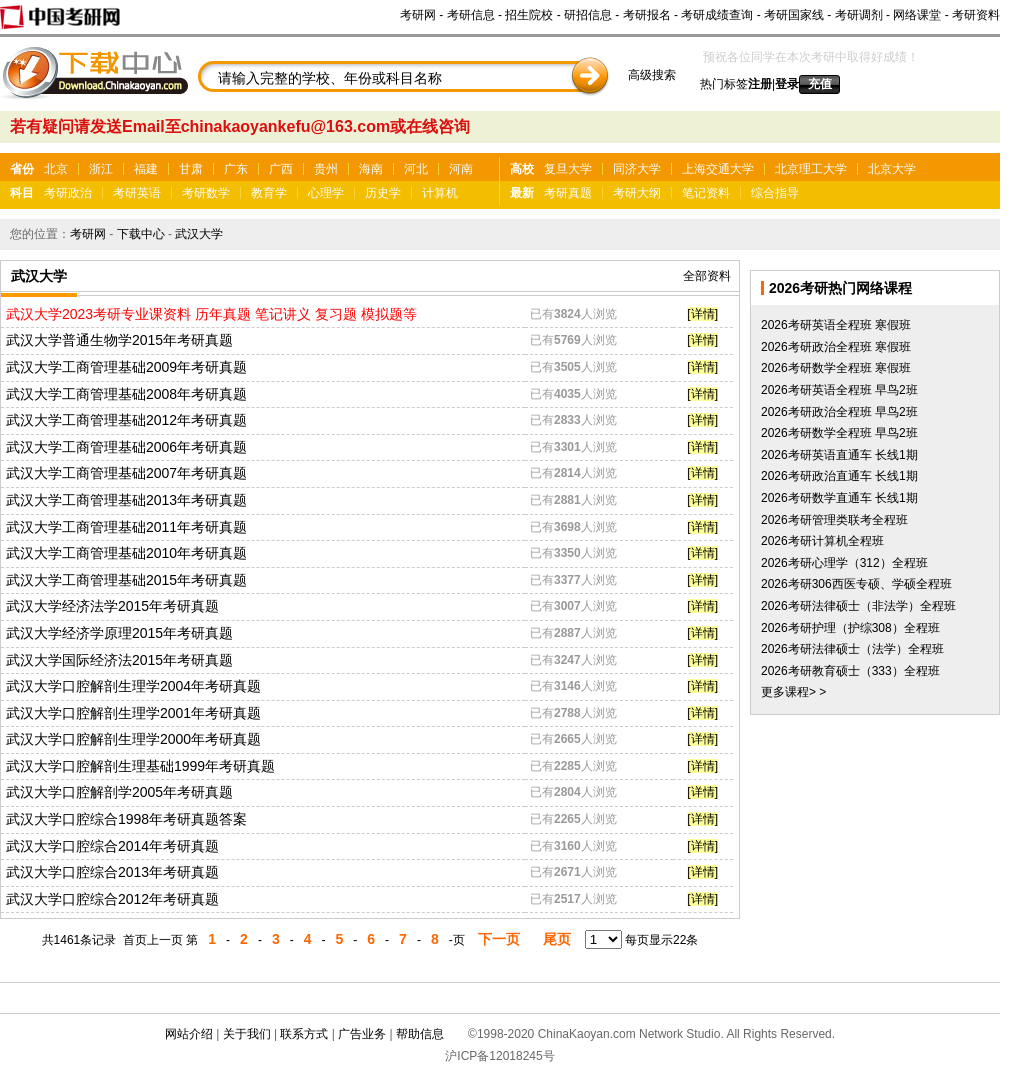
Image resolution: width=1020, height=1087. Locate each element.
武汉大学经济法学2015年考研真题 (112, 606)
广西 (281, 169)
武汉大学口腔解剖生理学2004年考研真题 (133, 686)
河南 (461, 169)
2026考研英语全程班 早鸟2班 (839, 390)
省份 (22, 169)
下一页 (499, 939)
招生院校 (529, 15)
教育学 (269, 193)
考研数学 (206, 193)
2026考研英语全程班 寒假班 (836, 325)
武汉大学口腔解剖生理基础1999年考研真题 (140, 766)
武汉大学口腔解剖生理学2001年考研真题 (133, 713)
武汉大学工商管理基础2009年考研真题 (126, 367)
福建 (146, 169)
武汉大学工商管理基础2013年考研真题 (126, 500)
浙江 (101, 169)
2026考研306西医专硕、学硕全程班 (856, 584)
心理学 (326, 193)
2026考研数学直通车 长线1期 (839, 498)
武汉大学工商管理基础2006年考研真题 (126, 447)
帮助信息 (420, 1034)
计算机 (440, 193)
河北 (416, 169)
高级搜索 (652, 75)
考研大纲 (637, 193)
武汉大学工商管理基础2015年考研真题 (126, 580)
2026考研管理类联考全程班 (834, 520)
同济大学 (637, 169)
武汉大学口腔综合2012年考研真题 (112, 899)
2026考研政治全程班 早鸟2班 (839, 412)
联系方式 (304, 1034)
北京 (56, 169)
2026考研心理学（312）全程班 (844, 563)
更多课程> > (793, 692)
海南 (371, 169)
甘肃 (191, 169)
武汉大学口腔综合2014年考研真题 (112, 846)
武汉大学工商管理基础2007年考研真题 (126, 473)
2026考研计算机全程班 (822, 541)
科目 (22, 193)
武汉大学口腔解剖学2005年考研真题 (119, 792)
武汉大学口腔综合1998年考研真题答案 (126, 819)
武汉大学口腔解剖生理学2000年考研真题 (133, 739)
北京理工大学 (811, 169)
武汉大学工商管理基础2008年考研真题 (126, 394)
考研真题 (568, 193)
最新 (522, 193)
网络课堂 (917, 15)
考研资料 (976, 15)
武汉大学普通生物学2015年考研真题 (119, 340)
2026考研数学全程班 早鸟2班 (839, 433)
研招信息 (588, 15)
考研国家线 (794, 15)
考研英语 (137, 193)
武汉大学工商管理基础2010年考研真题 (126, 553)
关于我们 (247, 1034)
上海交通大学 (718, 169)
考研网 (418, 15)
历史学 (383, 193)
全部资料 (707, 276)
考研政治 (68, 193)
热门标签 (724, 84)
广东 (236, 169)
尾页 (557, 939)
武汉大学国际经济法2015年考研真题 (119, 660)
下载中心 (141, 234)
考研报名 (647, 15)
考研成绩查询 (717, 15)
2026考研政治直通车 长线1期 (839, 476)
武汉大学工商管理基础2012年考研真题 (126, 420)
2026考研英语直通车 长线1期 (839, 455)
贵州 (326, 169)
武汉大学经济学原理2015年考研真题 (119, 633)
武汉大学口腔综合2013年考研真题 (112, 872)
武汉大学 (199, 234)
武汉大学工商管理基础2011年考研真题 (126, 527)
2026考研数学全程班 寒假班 (836, 368)
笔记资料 (706, 193)
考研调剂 (859, 15)
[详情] (702, 314)
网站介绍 (189, 1034)
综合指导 (775, 193)
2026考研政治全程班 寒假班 (836, 347)
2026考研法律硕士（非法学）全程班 (858, 606)
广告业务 (362, 1034)
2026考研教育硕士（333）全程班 (850, 671)
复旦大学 (568, 169)
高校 (522, 169)
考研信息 (471, 15)
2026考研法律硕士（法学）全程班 (852, 649)
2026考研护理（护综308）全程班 (850, 628)
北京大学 (892, 169)
